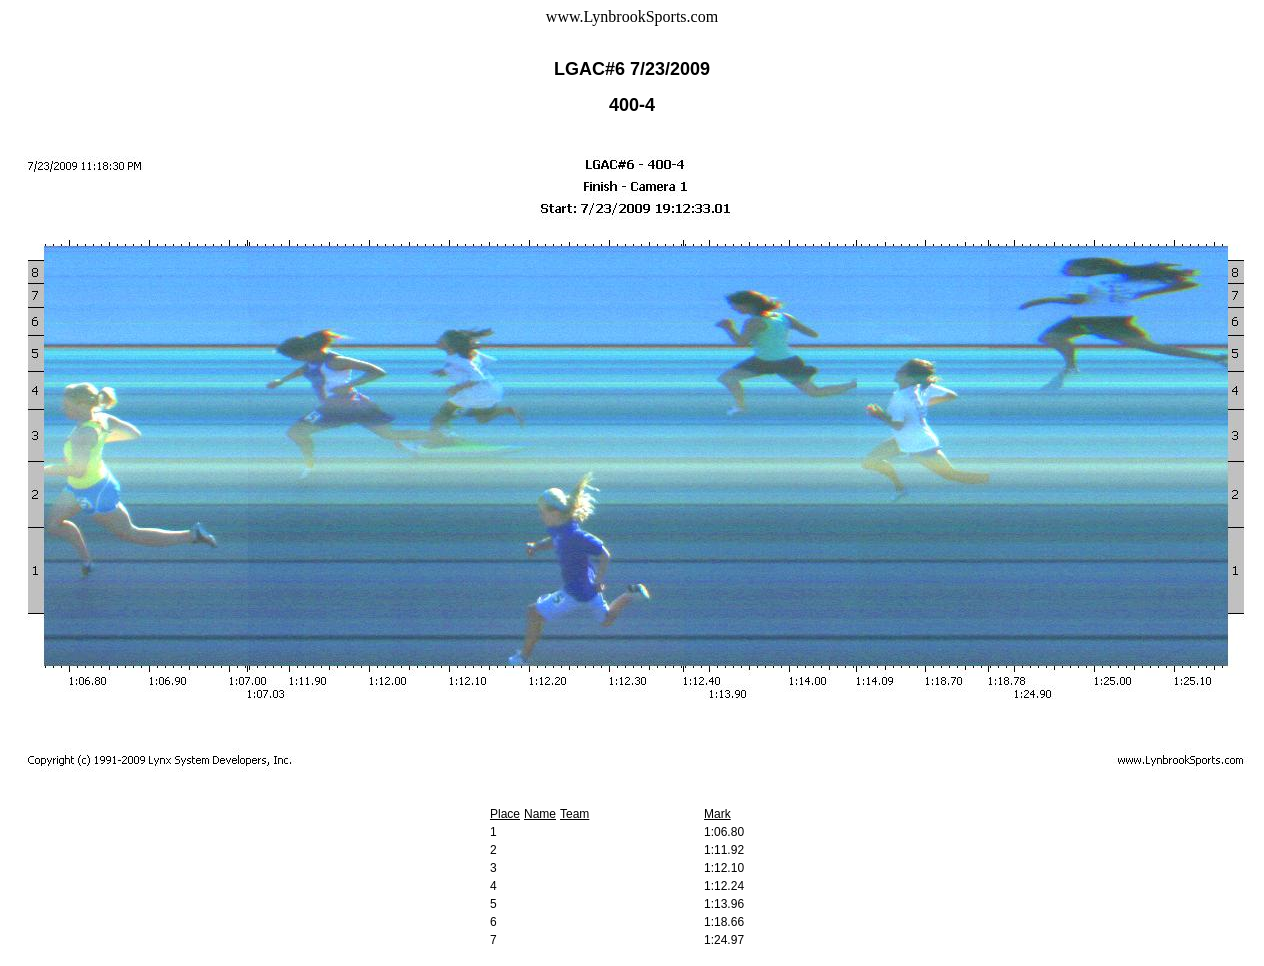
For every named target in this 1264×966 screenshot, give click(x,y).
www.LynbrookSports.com (632, 16)
